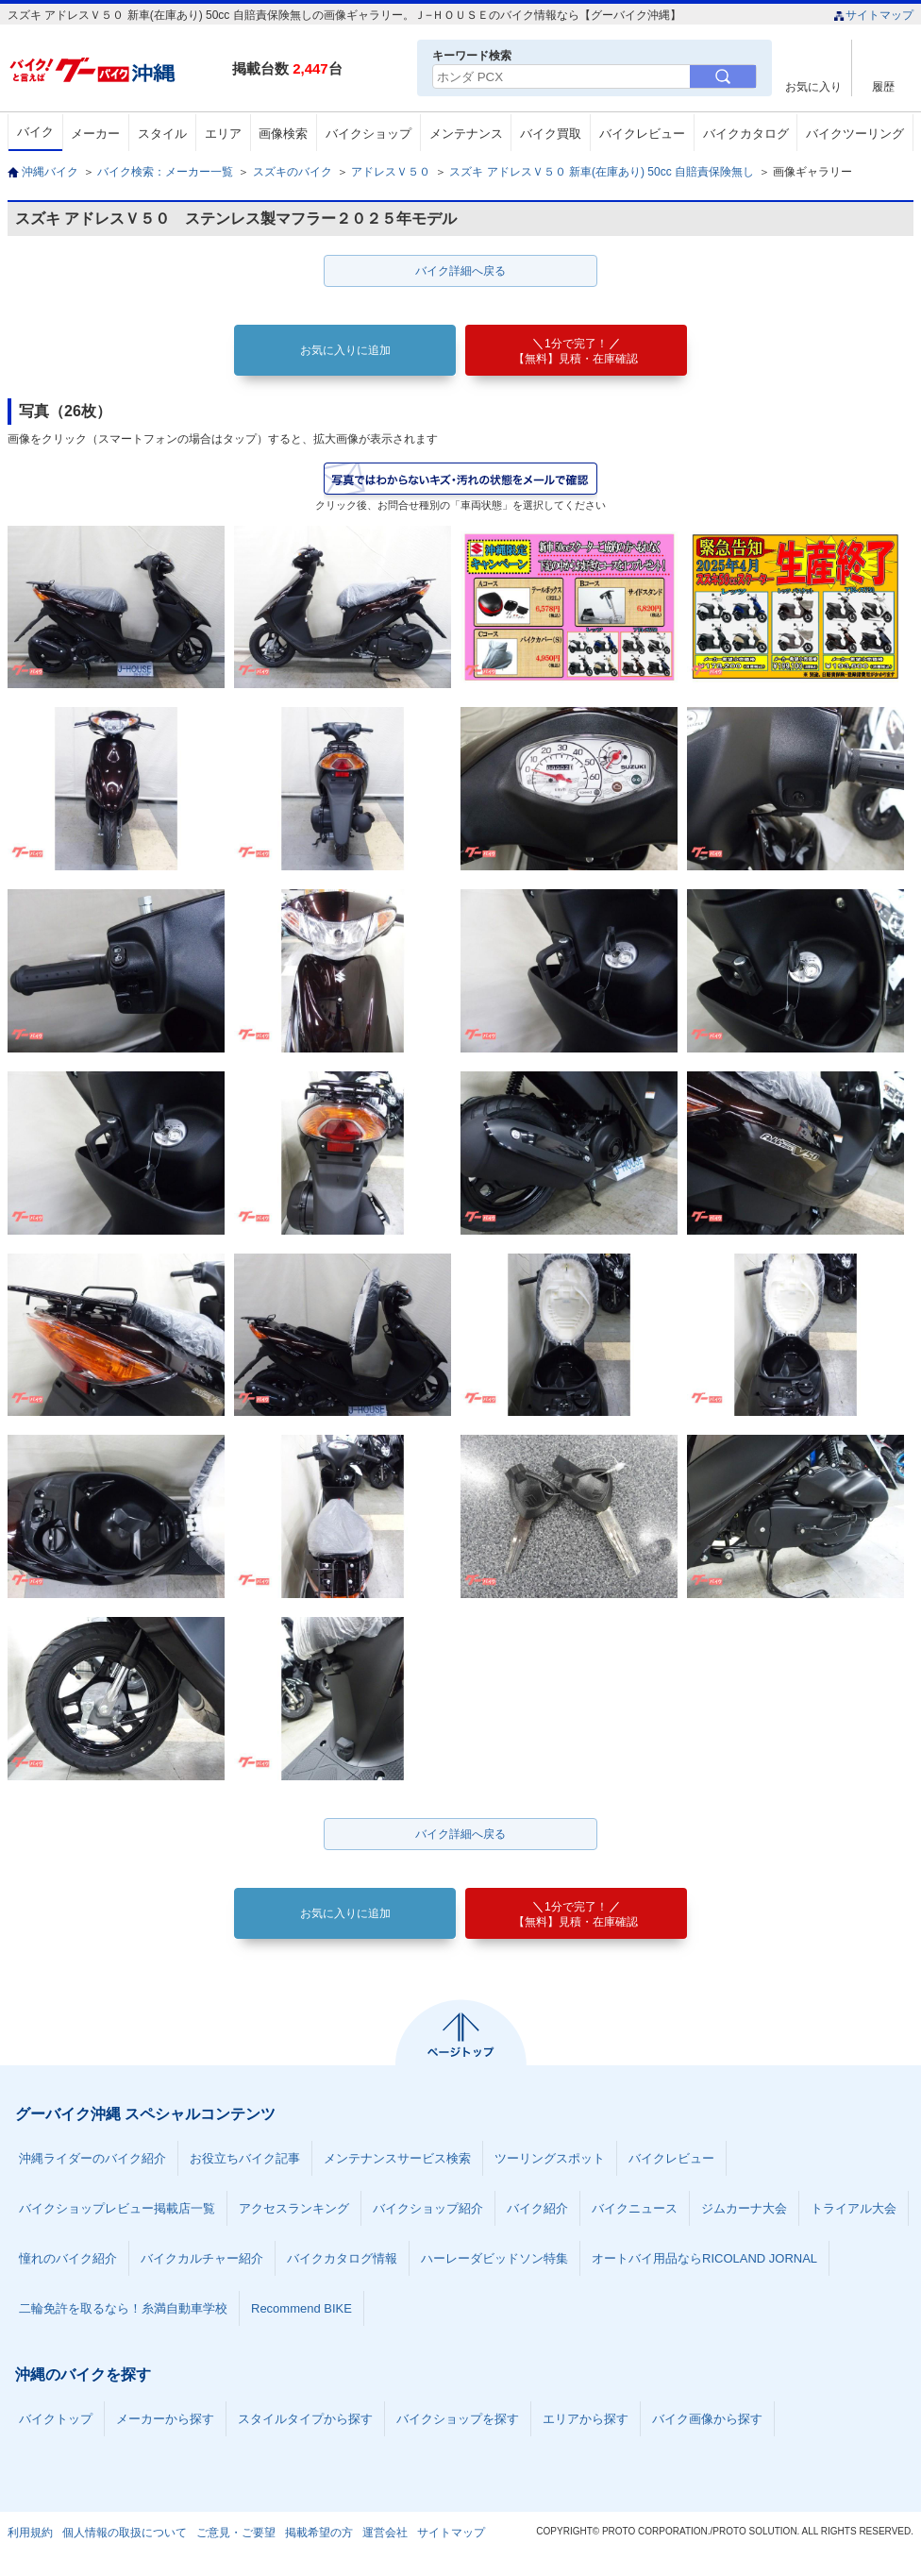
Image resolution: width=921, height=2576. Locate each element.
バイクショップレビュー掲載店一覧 (117, 2208)
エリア (223, 133)
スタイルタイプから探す (305, 2419)
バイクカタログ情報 (342, 2258)
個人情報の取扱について (124, 2532)
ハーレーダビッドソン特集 (494, 2258)
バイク (35, 132)
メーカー (95, 133)
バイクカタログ (746, 133)
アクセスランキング (294, 2208)
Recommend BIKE (301, 2308)
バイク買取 (550, 133)
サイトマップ (873, 15)
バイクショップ (368, 133)
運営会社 (385, 2532)
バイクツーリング (855, 133)
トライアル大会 (853, 2208)
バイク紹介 (537, 2208)
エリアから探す (585, 2419)
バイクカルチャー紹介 (202, 2258)
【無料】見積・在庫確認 (576, 351)
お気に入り (813, 86)
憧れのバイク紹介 (68, 2258)
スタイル (162, 133)
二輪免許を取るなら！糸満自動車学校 (123, 2308)
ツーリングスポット (549, 2158)
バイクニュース (635, 2208)
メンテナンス (466, 133)
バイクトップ (55, 2419)
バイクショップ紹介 (428, 2208)
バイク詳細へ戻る (460, 271)
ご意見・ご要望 (236, 2532)
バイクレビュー (642, 133)
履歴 (883, 86)
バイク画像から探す (707, 2419)
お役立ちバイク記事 (245, 2158)
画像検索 (283, 133)
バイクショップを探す (457, 2419)
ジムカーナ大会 (744, 2208)
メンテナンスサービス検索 (397, 2158)
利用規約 (30, 2532)
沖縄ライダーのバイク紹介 (92, 2158)
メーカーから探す (165, 2419)
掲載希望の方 (319, 2532)
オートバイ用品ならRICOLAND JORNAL (704, 2258)
